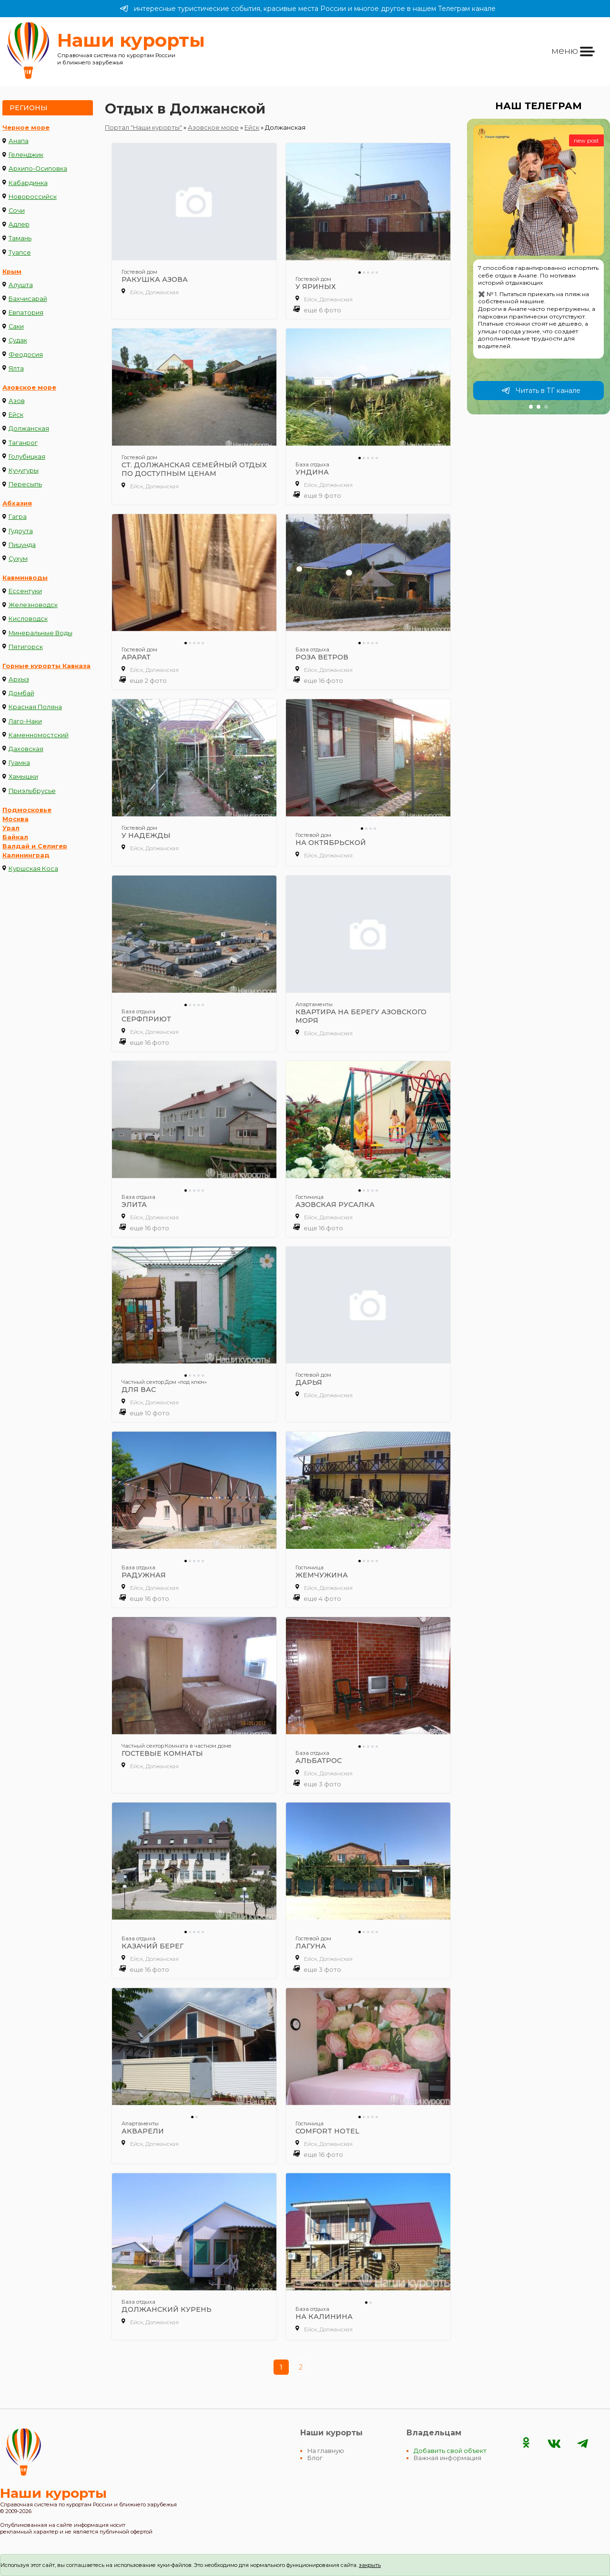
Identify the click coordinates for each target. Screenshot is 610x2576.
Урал (11, 828)
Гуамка (19, 762)
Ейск (16, 414)
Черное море (26, 127)
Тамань (20, 238)
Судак (18, 340)
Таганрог (23, 442)
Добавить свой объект (450, 2450)
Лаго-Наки (25, 721)
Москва (15, 819)
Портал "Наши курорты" (143, 127)
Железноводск (33, 604)
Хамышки (23, 776)
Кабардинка (28, 182)
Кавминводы (25, 577)
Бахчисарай (28, 298)
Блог (315, 2458)
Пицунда (22, 544)
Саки (16, 326)
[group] (538, 266)
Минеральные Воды (40, 633)
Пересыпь (25, 484)
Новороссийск (33, 196)
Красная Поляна (35, 707)
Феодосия (26, 354)
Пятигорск (26, 646)
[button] (531, 407)
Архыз (19, 679)
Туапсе (20, 252)
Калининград (26, 855)
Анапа (19, 140)
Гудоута (21, 531)
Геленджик (26, 154)
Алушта (21, 285)
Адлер (19, 224)
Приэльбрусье (32, 790)
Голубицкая (27, 456)
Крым (11, 271)
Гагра (18, 516)
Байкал (15, 837)
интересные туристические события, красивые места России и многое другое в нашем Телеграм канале (308, 8)
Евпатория (26, 312)
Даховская (26, 748)
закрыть (370, 2565)
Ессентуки (25, 591)
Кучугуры (24, 470)
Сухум (18, 558)
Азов (17, 400)
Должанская (29, 428)
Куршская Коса (33, 868)
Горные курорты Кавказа (46, 666)
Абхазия (17, 503)
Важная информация (447, 2458)
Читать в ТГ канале (540, 390)
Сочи (17, 210)
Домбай (21, 693)
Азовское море (29, 387)
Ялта (16, 368)
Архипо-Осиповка (38, 168)
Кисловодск (28, 618)
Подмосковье (26, 810)
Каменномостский (39, 735)
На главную (325, 2450)
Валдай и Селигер (34, 846)
